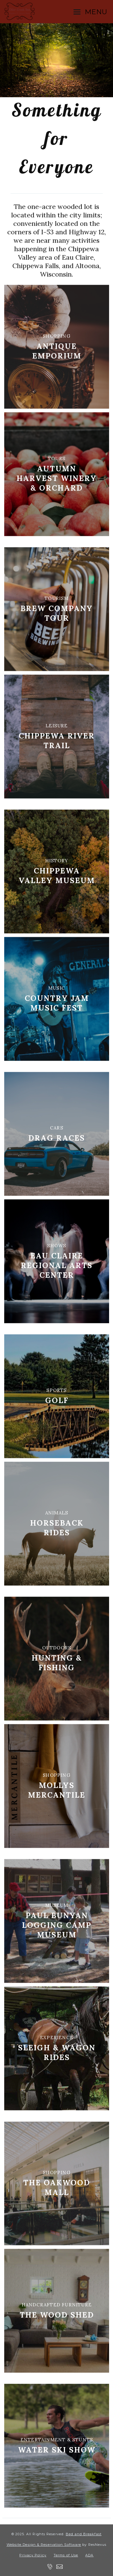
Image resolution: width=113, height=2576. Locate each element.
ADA (89, 2555)
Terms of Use (66, 2555)
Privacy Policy (32, 2555)
